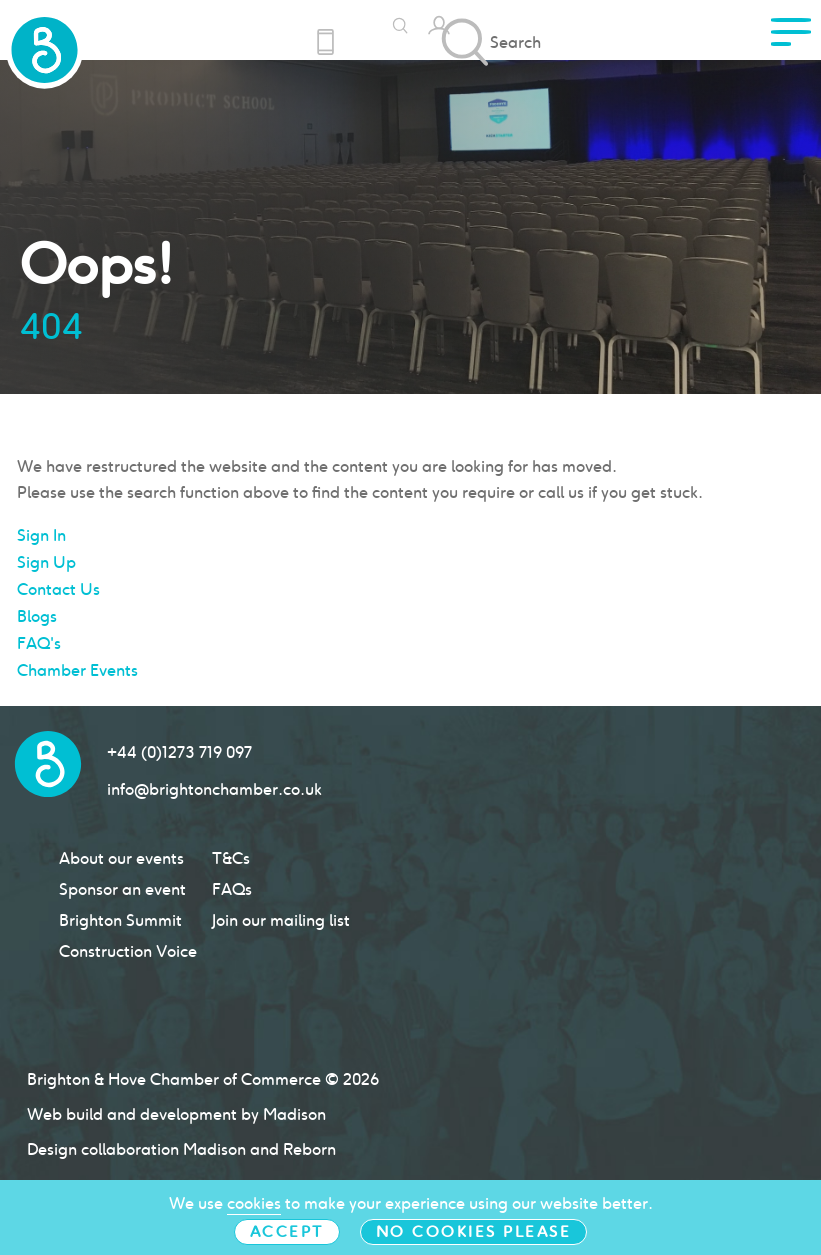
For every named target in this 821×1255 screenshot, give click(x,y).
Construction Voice (128, 951)
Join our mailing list (281, 920)
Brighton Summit (120, 920)
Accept (287, 1231)
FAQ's (39, 643)
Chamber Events (77, 670)
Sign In (41, 535)
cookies (254, 1203)
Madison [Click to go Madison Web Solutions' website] (294, 1114)
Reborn (309, 1149)
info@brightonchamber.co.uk (214, 789)
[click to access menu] (791, 38)
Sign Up (46, 562)
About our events (121, 858)
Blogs (37, 616)
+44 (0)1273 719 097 (179, 752)
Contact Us (58, 589)
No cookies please (474, 1231)
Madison (214, 1149)
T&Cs (231, 858)
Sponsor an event (122, 889)
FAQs (232, 889)
